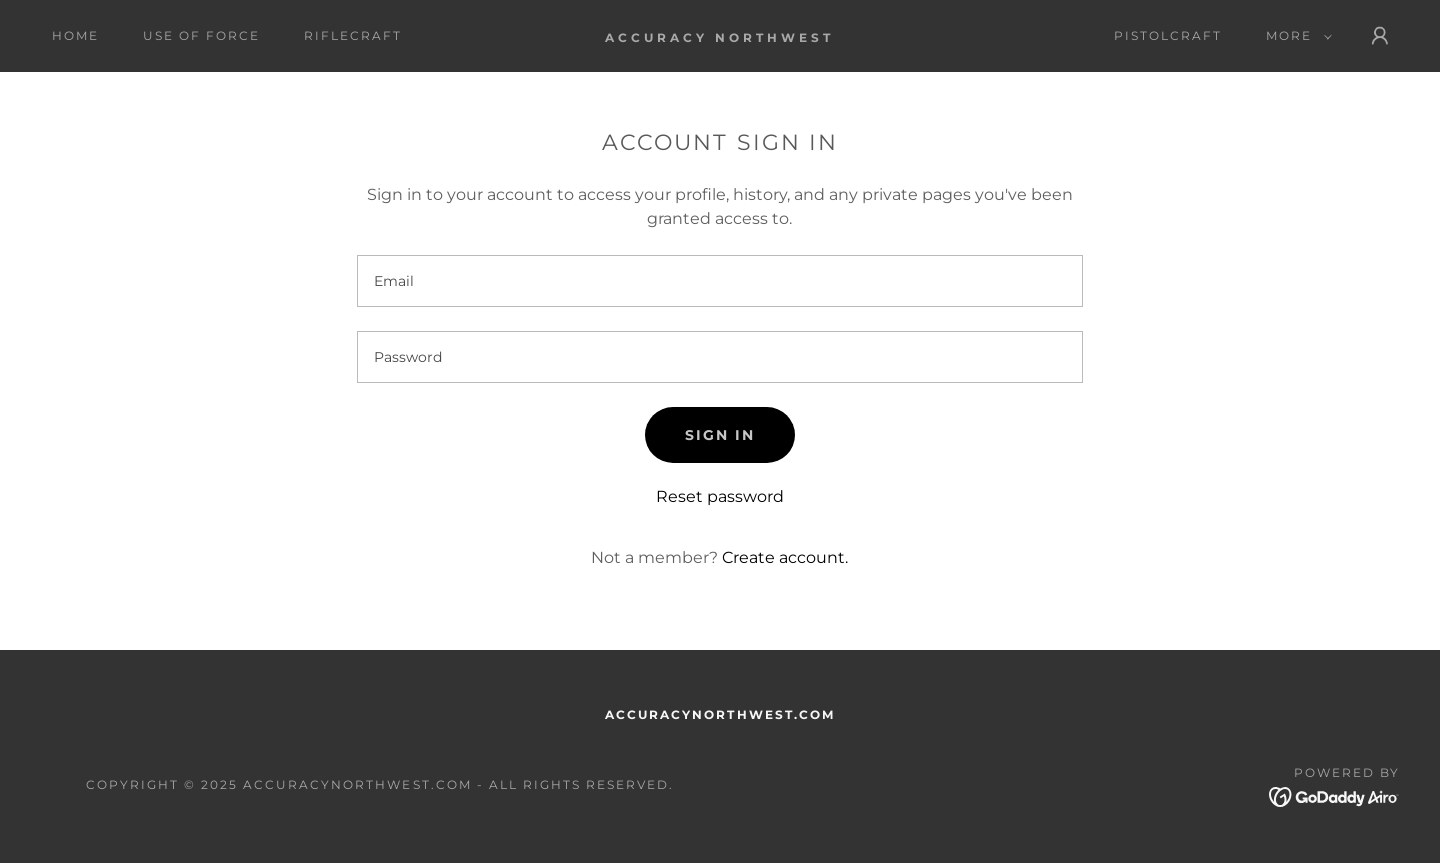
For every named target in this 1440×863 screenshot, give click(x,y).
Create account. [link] (785, 557)
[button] (1295, 36)
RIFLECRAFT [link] (353, 35)
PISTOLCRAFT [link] (1168, 35)
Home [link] (75, 35)
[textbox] (719, 281)
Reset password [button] (720, 496)
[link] (719, 36)
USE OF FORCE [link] (201, 35)
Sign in (720, 435)
